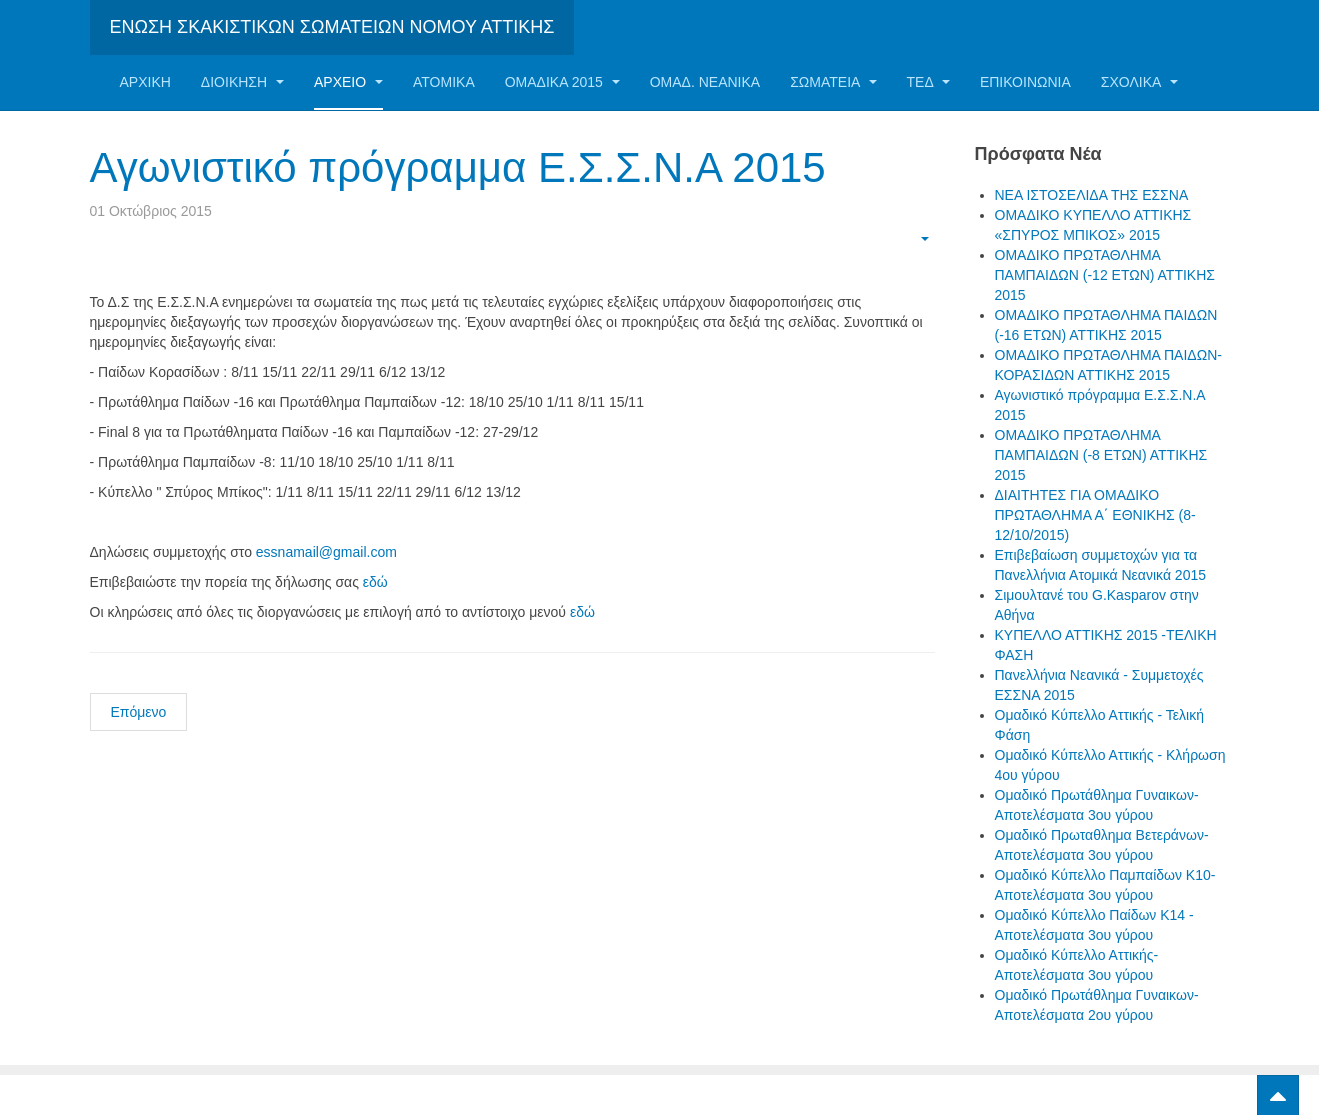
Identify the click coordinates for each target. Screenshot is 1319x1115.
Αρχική (145, 82)
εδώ (375, 582)
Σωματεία (833, 82)
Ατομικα (444, 82)
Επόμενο (139, 712)
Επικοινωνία (1025, 82)
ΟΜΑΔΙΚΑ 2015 (562, 82)
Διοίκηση (242, 82)
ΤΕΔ (928, 82)
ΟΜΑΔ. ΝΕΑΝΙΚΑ (705, 82)
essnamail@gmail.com (326, 552)
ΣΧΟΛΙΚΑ (1139, 82)
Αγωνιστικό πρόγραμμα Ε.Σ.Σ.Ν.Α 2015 (458, 167)
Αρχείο (348, 82)
